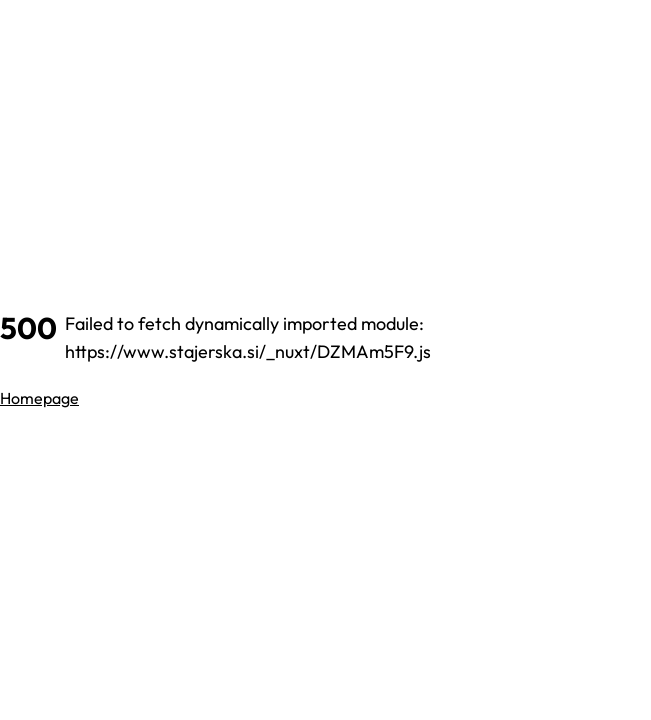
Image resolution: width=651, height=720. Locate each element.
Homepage (39, 398)
